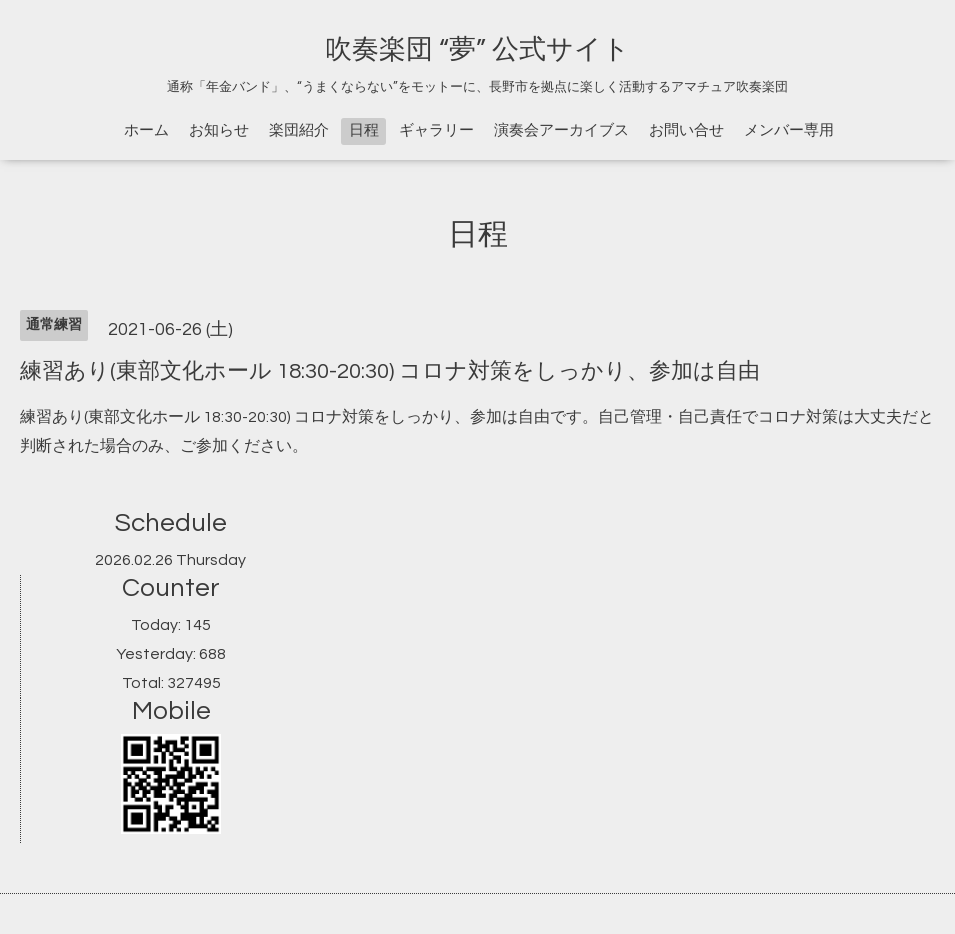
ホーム (146, 130)
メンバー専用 (789, 130)
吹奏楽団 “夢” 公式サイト (477, 50)
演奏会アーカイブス (561, 130)
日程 (364, 130)
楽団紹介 (299, 130)
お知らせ (219, 130)
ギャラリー (436, 130)
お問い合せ (686, 130)
